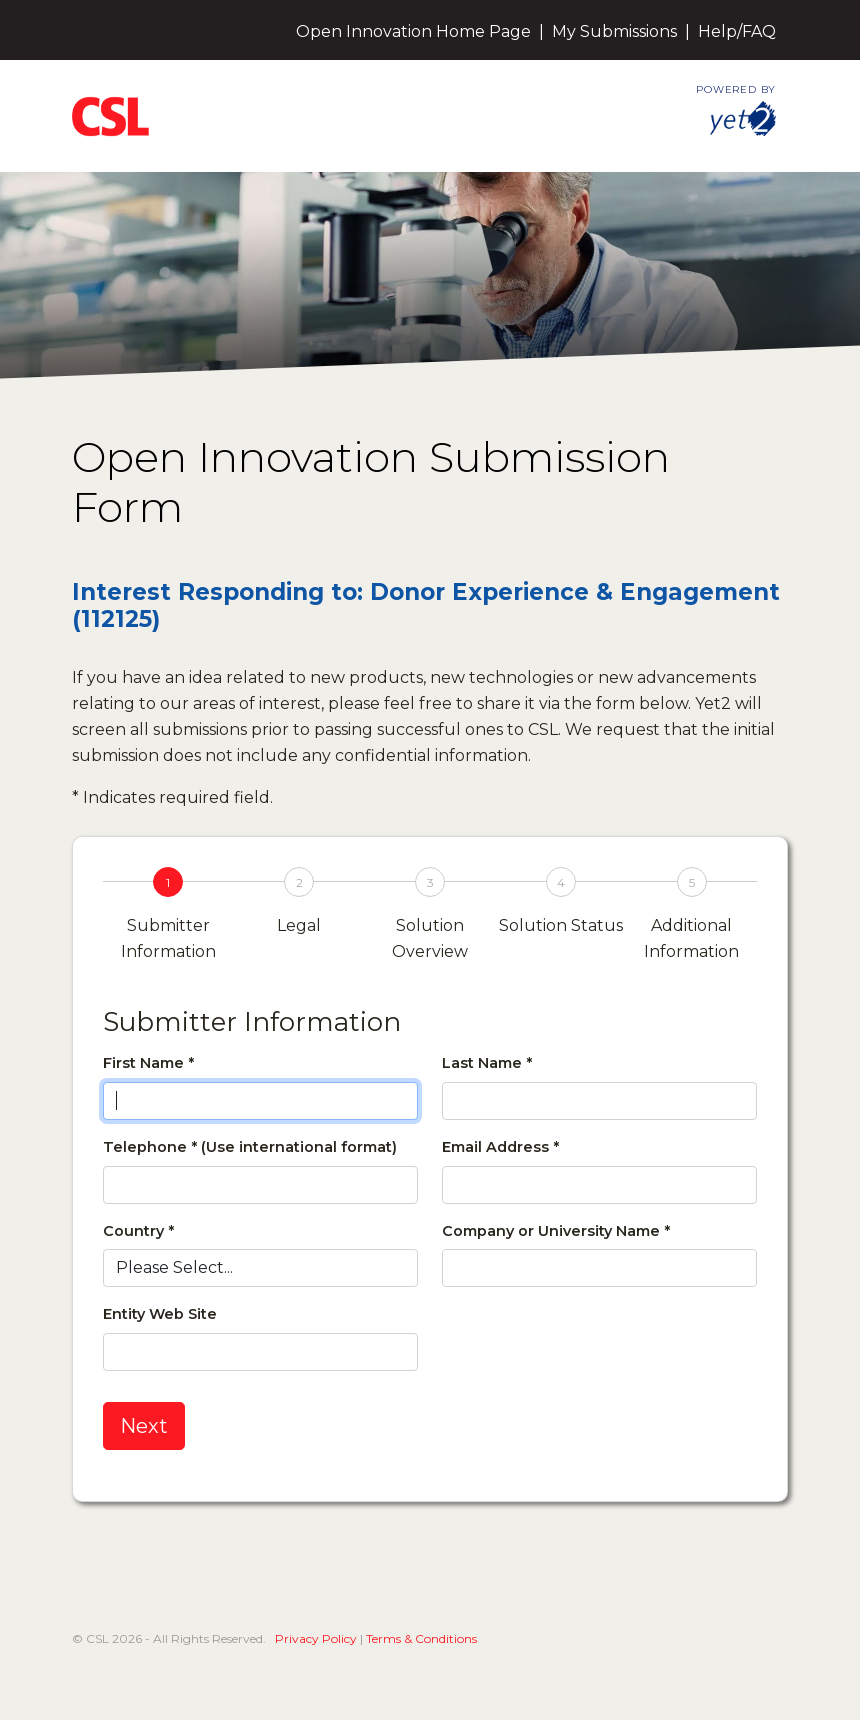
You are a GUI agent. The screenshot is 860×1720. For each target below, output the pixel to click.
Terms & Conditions (421, 1638)
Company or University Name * (556, 1231)
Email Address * (500, 1147)
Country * (138, 1231)
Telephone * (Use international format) (250, 1147)
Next (144, 1426)
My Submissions (614, 31)
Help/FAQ (737, 31)
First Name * (148, 1063)
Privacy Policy (316, 1638)
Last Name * (487, 1063)
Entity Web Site (160, 1314)
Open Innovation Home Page (413, 31)
